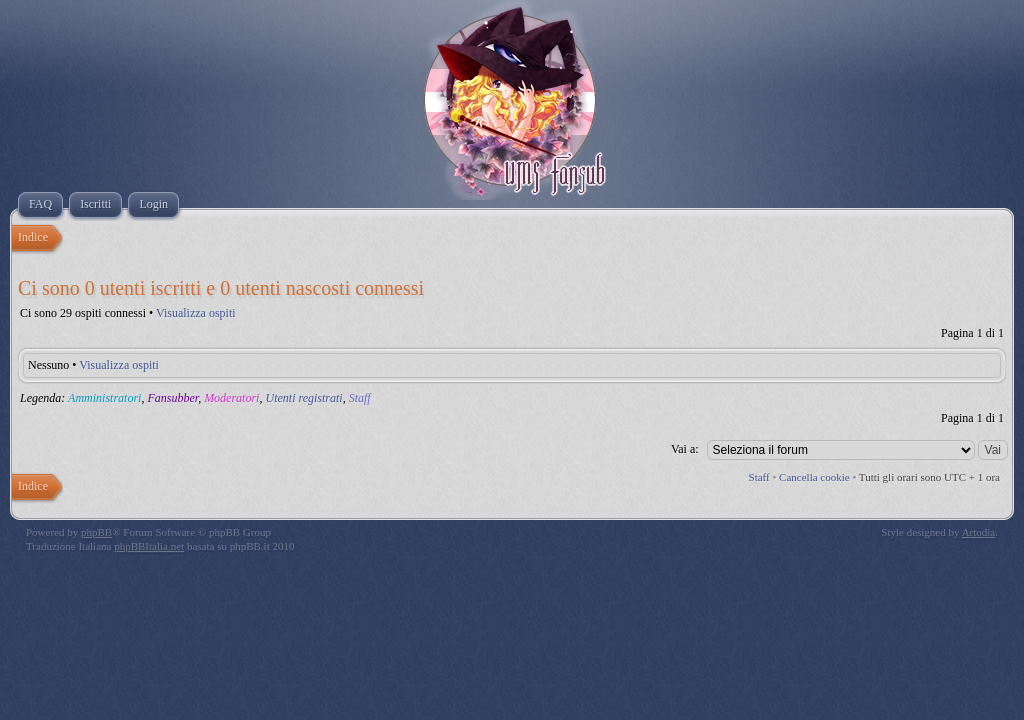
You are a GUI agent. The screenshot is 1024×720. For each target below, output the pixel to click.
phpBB (96, 532)
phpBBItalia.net (149, 546)
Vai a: (685, 449)
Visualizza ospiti (196, 313)
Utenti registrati (303, 398)
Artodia (979, 532)
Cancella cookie (814, 477)
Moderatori (231, 398)
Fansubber (172, 398)
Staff (360, 398)
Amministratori (104, 398)
